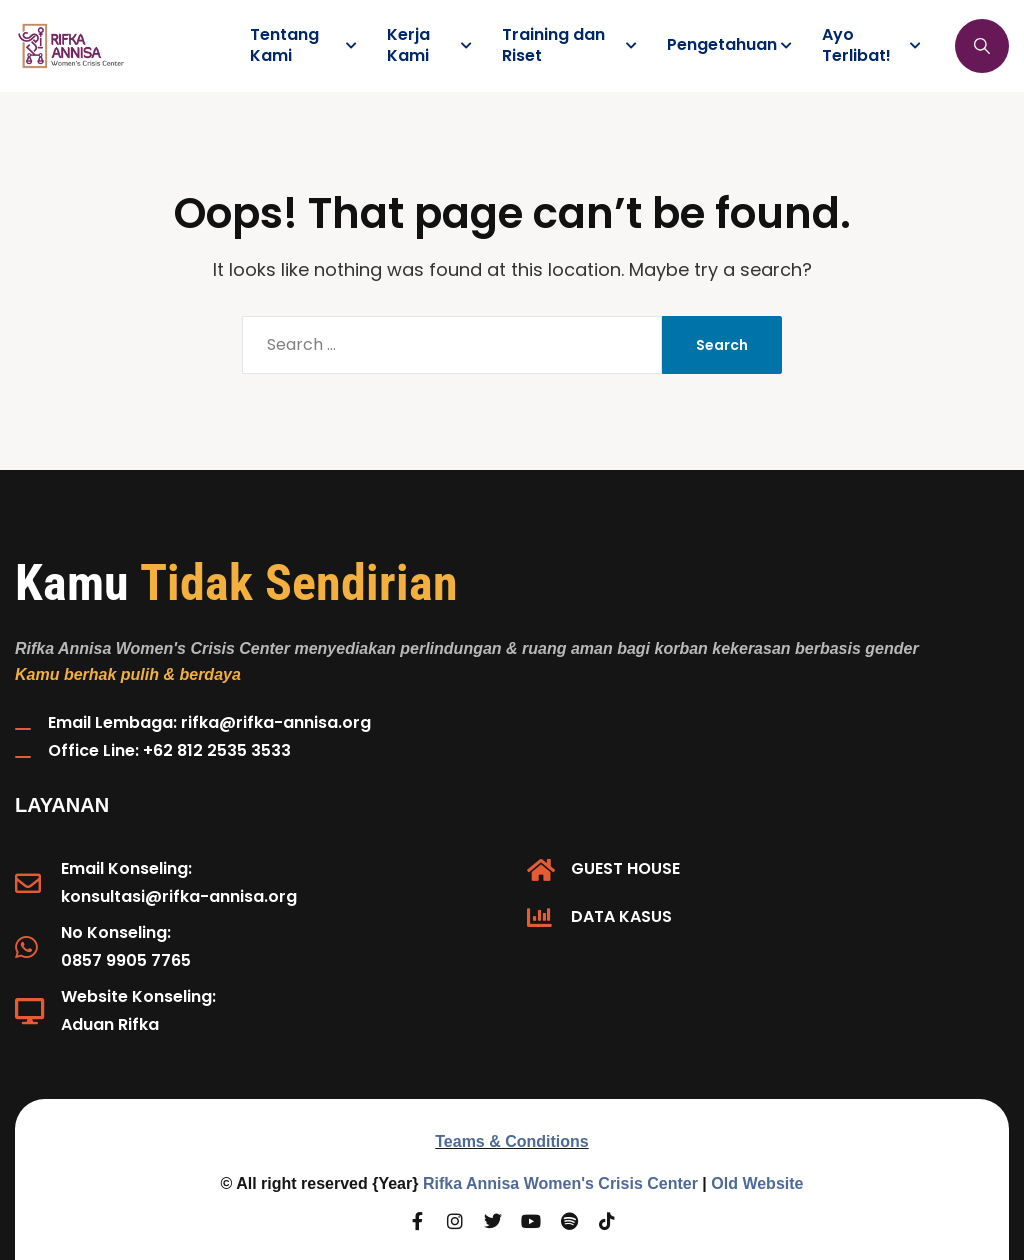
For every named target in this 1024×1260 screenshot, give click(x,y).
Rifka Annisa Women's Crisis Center (560, 1183)
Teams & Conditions (512, 1141)
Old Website (757, 1183)
